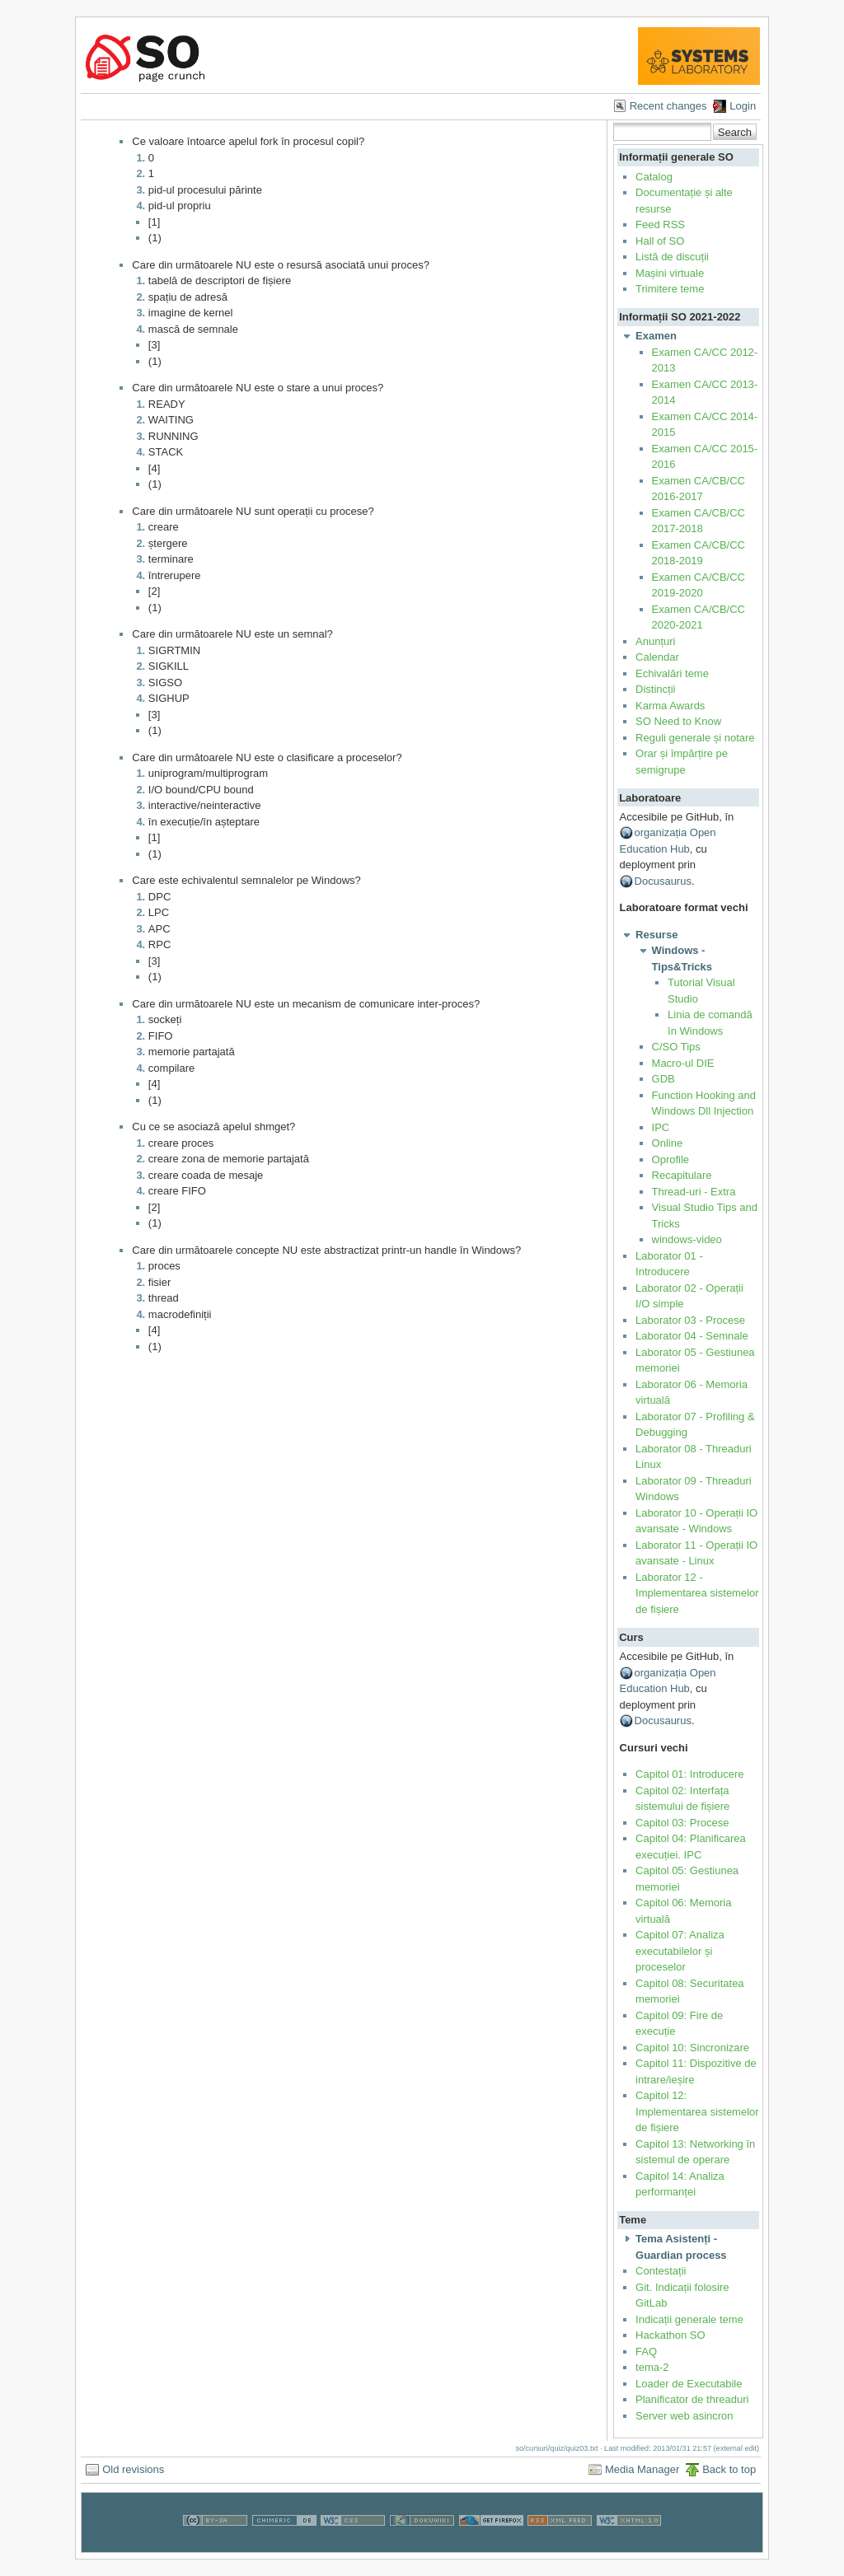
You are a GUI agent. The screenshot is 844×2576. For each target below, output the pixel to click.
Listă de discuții (672, 256)
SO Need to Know (678, 721)
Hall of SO (659, 241)
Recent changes (668, 106)
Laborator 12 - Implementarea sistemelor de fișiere (697, 1593)
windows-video (687, 1239)
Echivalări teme (672, 673)
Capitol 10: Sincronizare (692, 2047)
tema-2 (651, 2367)
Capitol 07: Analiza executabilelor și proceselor (679, 1950)
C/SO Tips (676, 1046)
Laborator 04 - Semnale (691, 1336)
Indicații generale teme (689, 2319)
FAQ (646, 2351)
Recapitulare (682, 1175)
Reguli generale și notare (695, 738)
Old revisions (133, 2469)
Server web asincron (684, 2416)
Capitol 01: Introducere (689, 1774)
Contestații (660, 2271)
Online (667, 1143)
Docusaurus (663, 881)
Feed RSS (660, 224)
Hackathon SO (670, 2335)
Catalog (654, 177)
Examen (656, 336)
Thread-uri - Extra (694, 1191)
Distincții (655, 689)
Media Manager (642, 2469)
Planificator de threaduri (691, 2399)
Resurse (656, 934)
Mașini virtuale (669, 273)
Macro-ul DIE (683, 1063)
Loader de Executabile (688, 2383)
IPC (661, 1127)
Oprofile (671, 1159)
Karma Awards (670, 705)
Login (742, 106)
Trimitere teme (669, 289)
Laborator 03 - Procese (690, 1320)
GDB (663, 1079)
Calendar (657, 657)
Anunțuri (655, 641)
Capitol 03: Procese (682, 1822)
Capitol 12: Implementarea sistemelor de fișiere (697, 2111)
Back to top (729, 2469)
